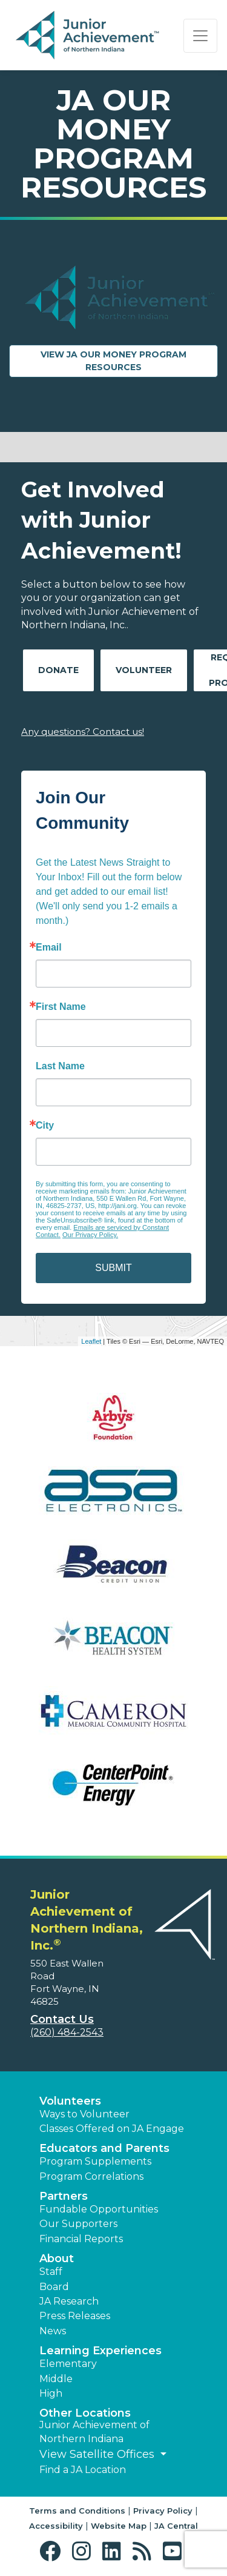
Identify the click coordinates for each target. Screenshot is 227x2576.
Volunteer (144, 670)
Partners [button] (63, 2196)
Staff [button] (50, 2271)
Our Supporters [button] (78, 2223)
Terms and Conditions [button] (77, 2510)
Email (49, 947)
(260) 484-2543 (67, 2032)
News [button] (52, 2331)
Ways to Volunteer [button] (84, 2114)
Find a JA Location (82, 2469)
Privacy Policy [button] (162, 2510)
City (45, 1125)
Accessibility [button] (56, 2526)
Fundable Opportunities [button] (98, 2209)
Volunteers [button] (70, 2101)
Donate (58, 670)
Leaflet (91, 1341)
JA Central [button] (176, 2526)
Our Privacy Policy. (90, 1234)
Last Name (60, 1066)
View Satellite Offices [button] (98, 2454)
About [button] (56, 2258)
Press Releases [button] (74, 2316)
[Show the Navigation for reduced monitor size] (200, 36)
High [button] (50, 2393)
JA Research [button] (69, 2301)
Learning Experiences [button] (100, 2350)
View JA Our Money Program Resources (129, 361)
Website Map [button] (118, 2526)
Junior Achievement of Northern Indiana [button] (94, 2431)
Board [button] (54, 2286)
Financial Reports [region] (81, 2239)
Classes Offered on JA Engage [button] (111, 2128)
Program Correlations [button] (91, 2176)
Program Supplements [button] (95, 2161)
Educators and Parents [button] (104, 2148)
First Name (61, 1007)
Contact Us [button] (62, 2019)
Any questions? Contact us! (82, 731)
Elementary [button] (68, 2363)
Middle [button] (56, 2379)
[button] (53, 2551)
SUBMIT (113, 1268)
